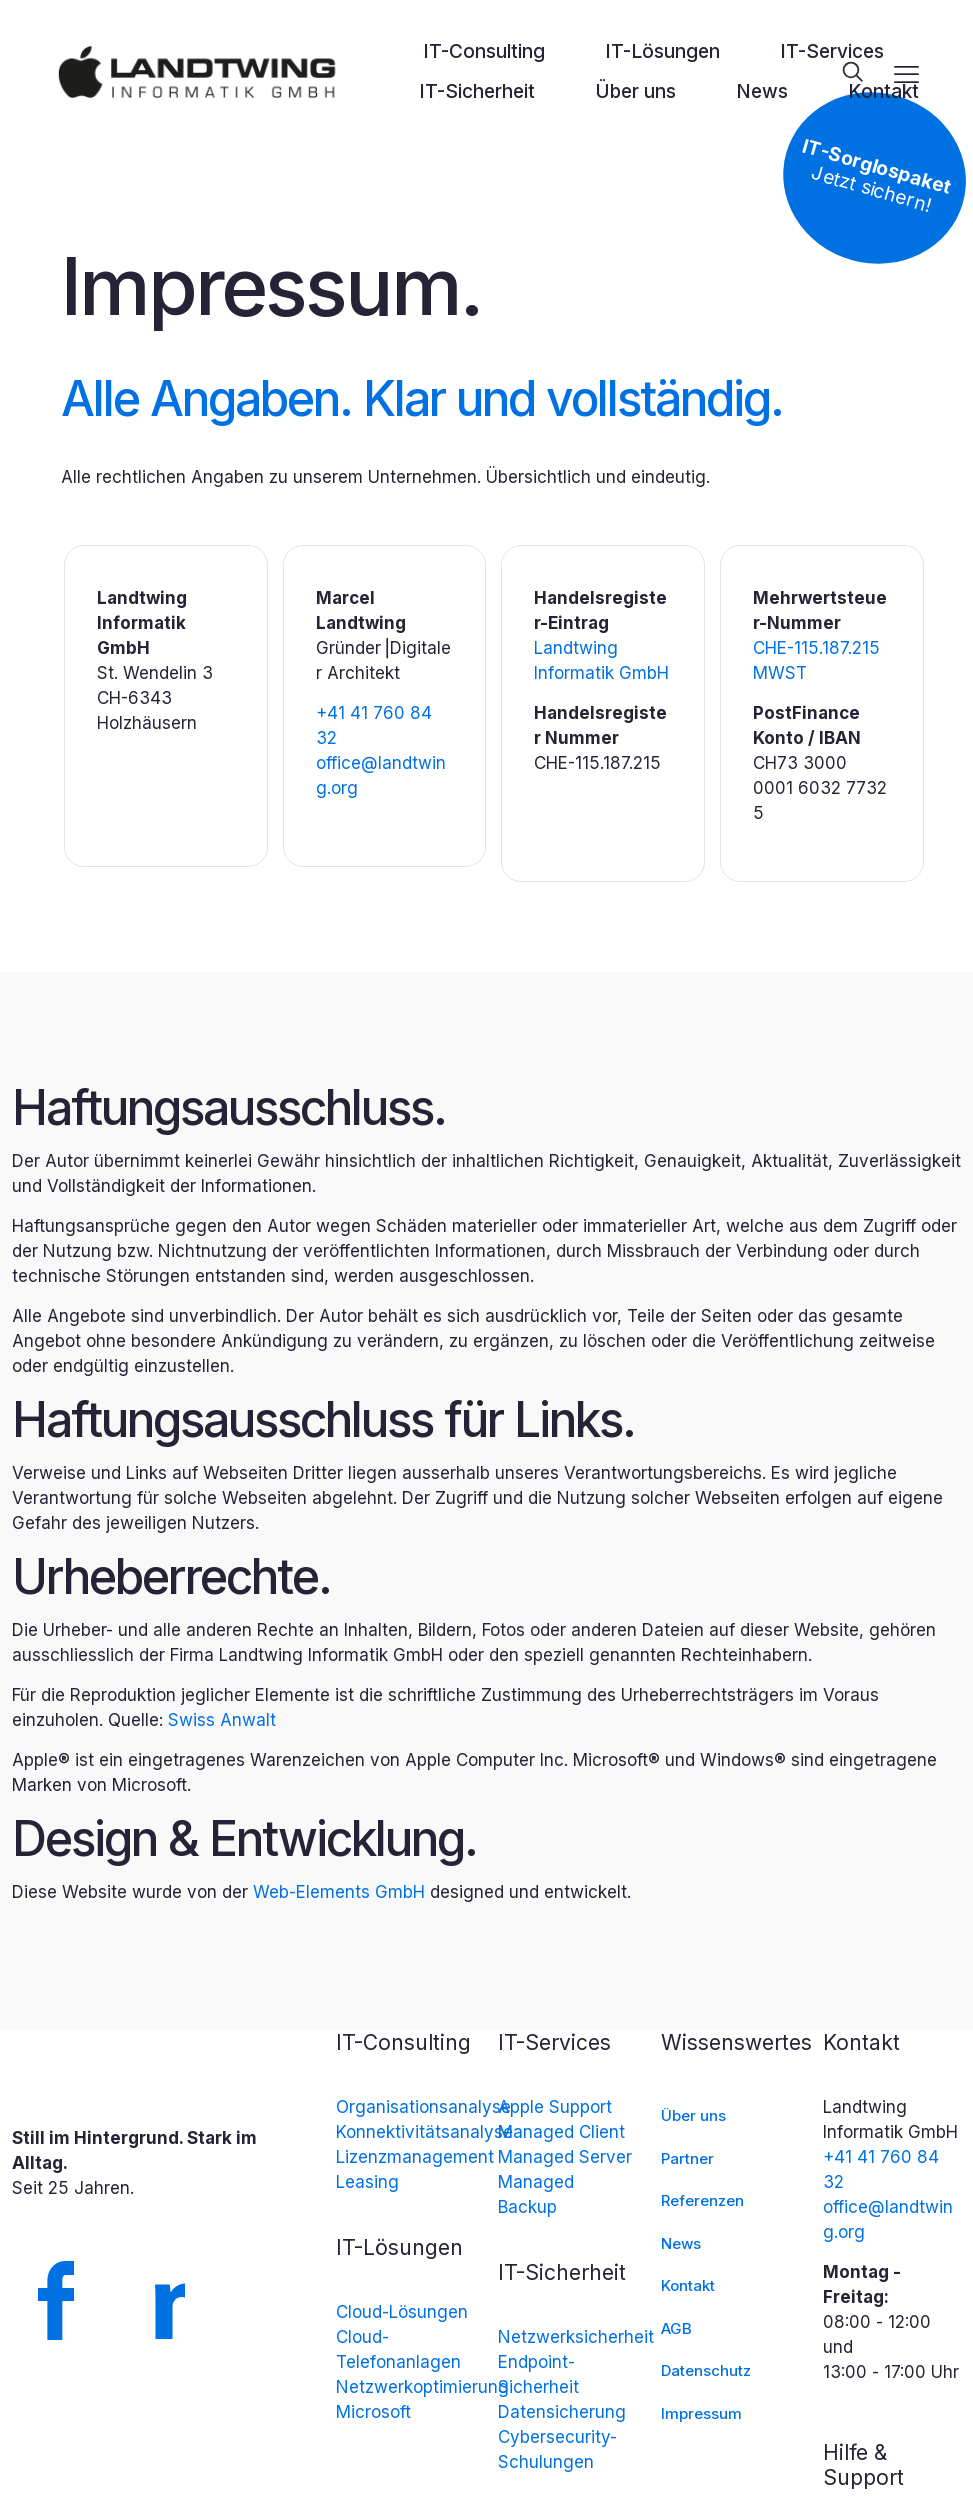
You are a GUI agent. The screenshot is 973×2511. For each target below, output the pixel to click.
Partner (687, 2158)
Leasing (367, 2182)
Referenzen (702, 2200)
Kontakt (688, 2285)
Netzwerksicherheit (576, 2337)
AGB (676, 2328)
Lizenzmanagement (415, 2157)
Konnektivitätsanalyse (424, 2132)
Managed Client (561, 2132)
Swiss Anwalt (222, 1720)
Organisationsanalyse (423, 2107)
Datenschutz (706, 2370)
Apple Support (555, 2107)
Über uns (693, 2115)
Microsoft (373, 2412)
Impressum (701, 2413)
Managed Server (565, 2157)
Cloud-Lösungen (402, 2312)
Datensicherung (562, 2412)
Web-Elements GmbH (339, 1892)
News (681, 2243)
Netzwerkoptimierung (422, 2387)
